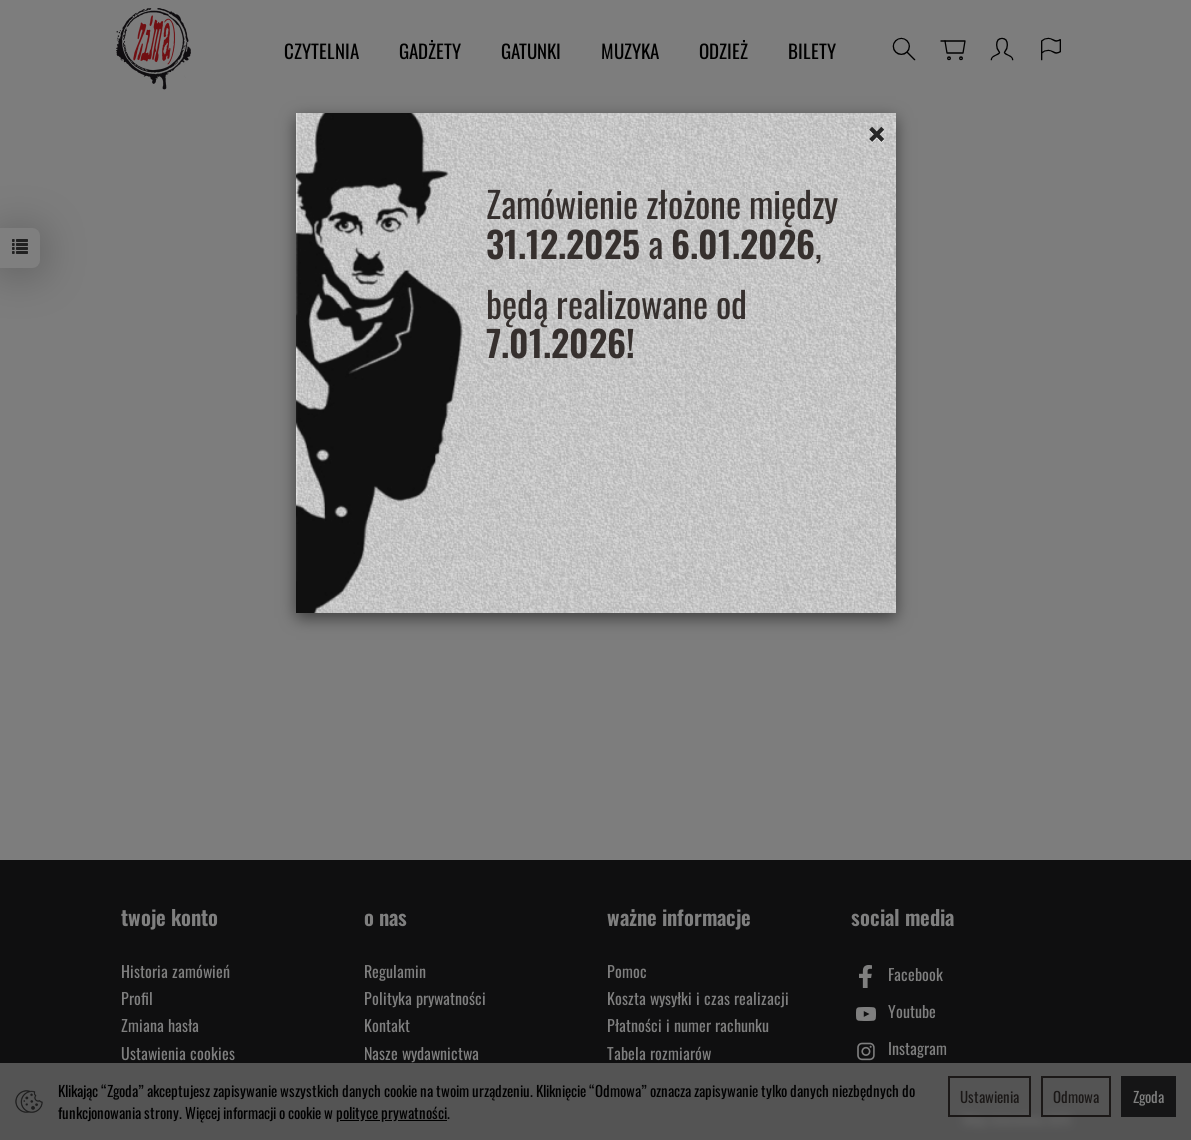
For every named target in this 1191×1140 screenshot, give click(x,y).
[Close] (876, 133)
